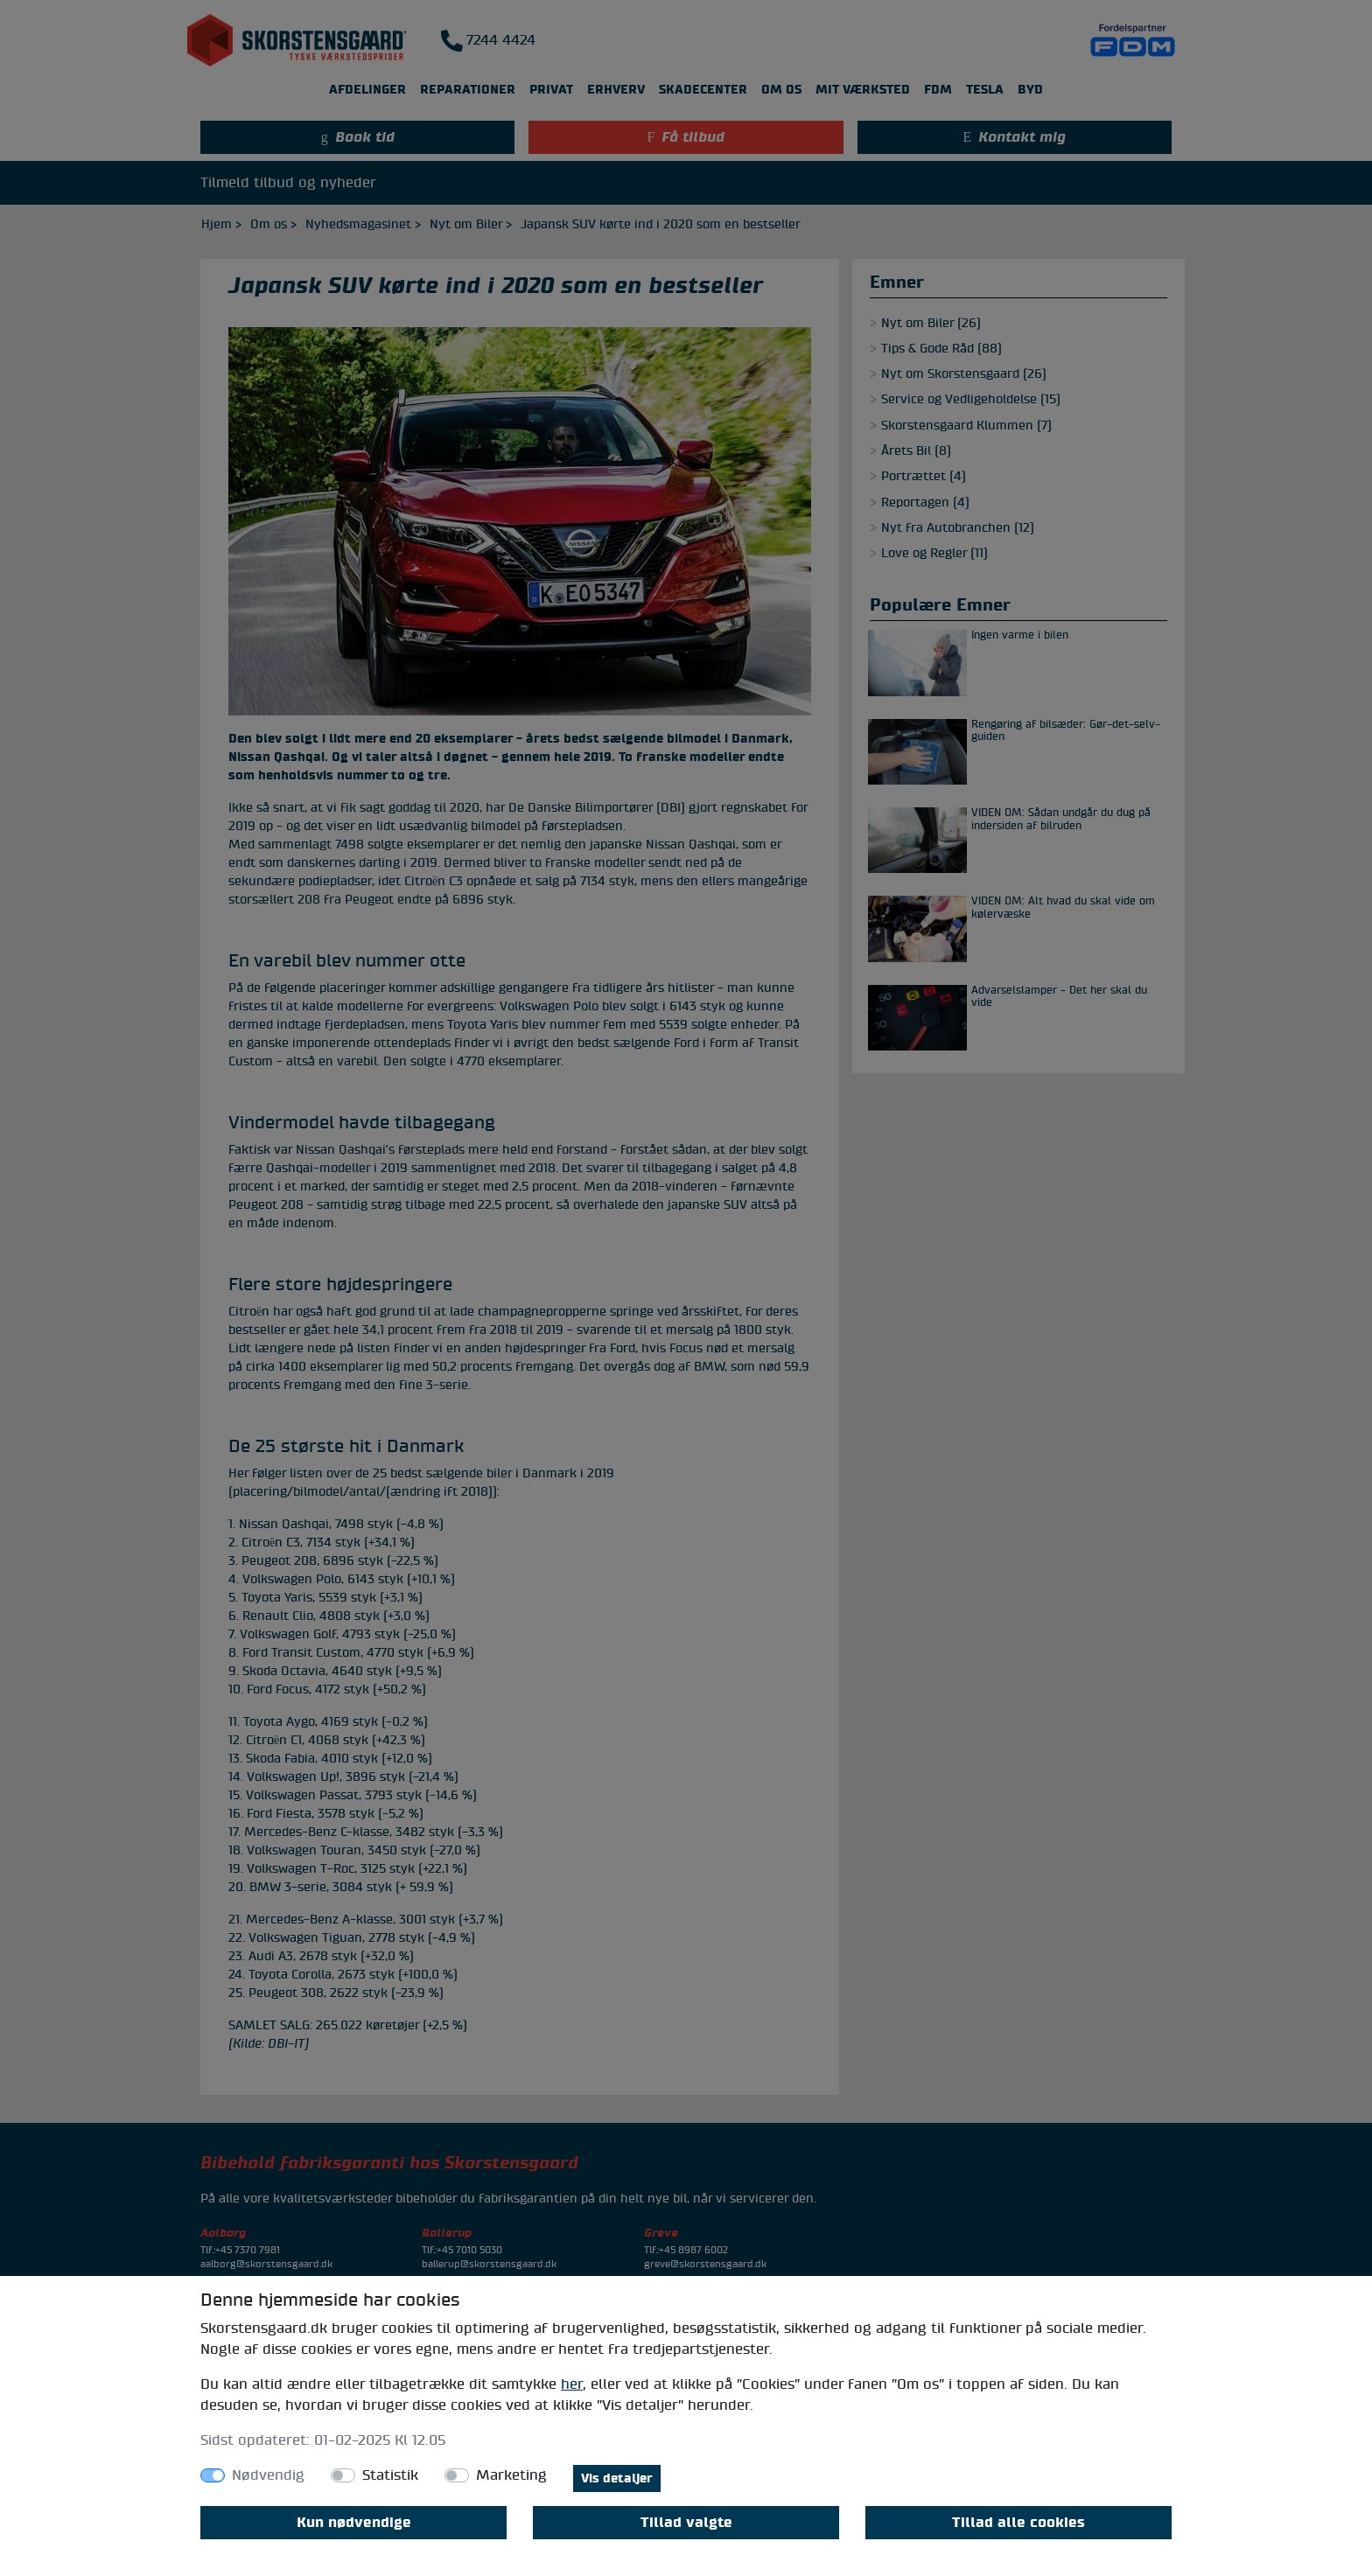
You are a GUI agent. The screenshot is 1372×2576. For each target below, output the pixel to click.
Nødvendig (268, 2475)
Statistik (390, 2475)
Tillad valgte (686, 2522)
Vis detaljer (617, 2478)
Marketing (511, 2475)
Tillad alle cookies (1018, 2522)
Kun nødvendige (354, 2522)
